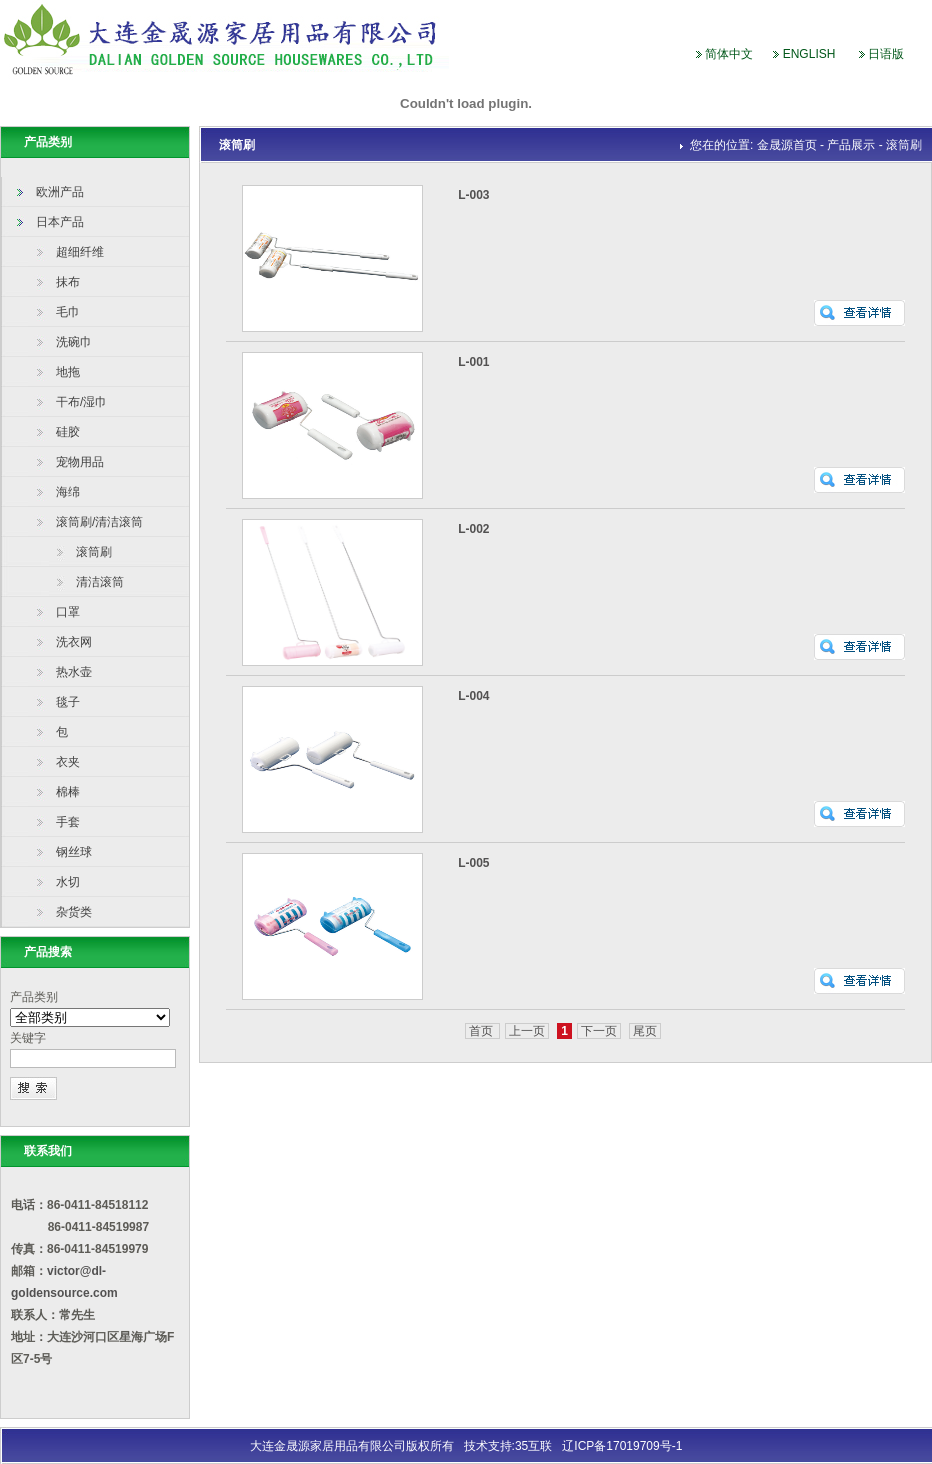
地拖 (68, 372)
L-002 (473, 529)
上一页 (527, 1031)
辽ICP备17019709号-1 (622, 1446)
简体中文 (729, 54)
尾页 (645, 1031)
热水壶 (74, 672)
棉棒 (68, 792)
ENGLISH (809, 54)
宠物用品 (80, 462)
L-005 (473, 863)
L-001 (473, 362)
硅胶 (68, 432)
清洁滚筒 (100, 582)
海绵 (68, 492)
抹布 (68, 282)
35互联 (533, 1446)
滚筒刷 (94, 552)
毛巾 (68, 312)
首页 (482, 1031)
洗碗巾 (74, 342)
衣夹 (68, 762)
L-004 (473, 696)
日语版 (886, 54)
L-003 (473, 195)
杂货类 (74, 912)
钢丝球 (74, 852)
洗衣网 (74, 642)
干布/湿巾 (81, 402)
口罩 (68, 612)
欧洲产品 (60, 192)
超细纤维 (80, 252)
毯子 (68, 702)
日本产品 (60, 222)
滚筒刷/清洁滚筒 (99, 522)
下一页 (599, 1031)
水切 (68, 882)
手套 (68, 822)
